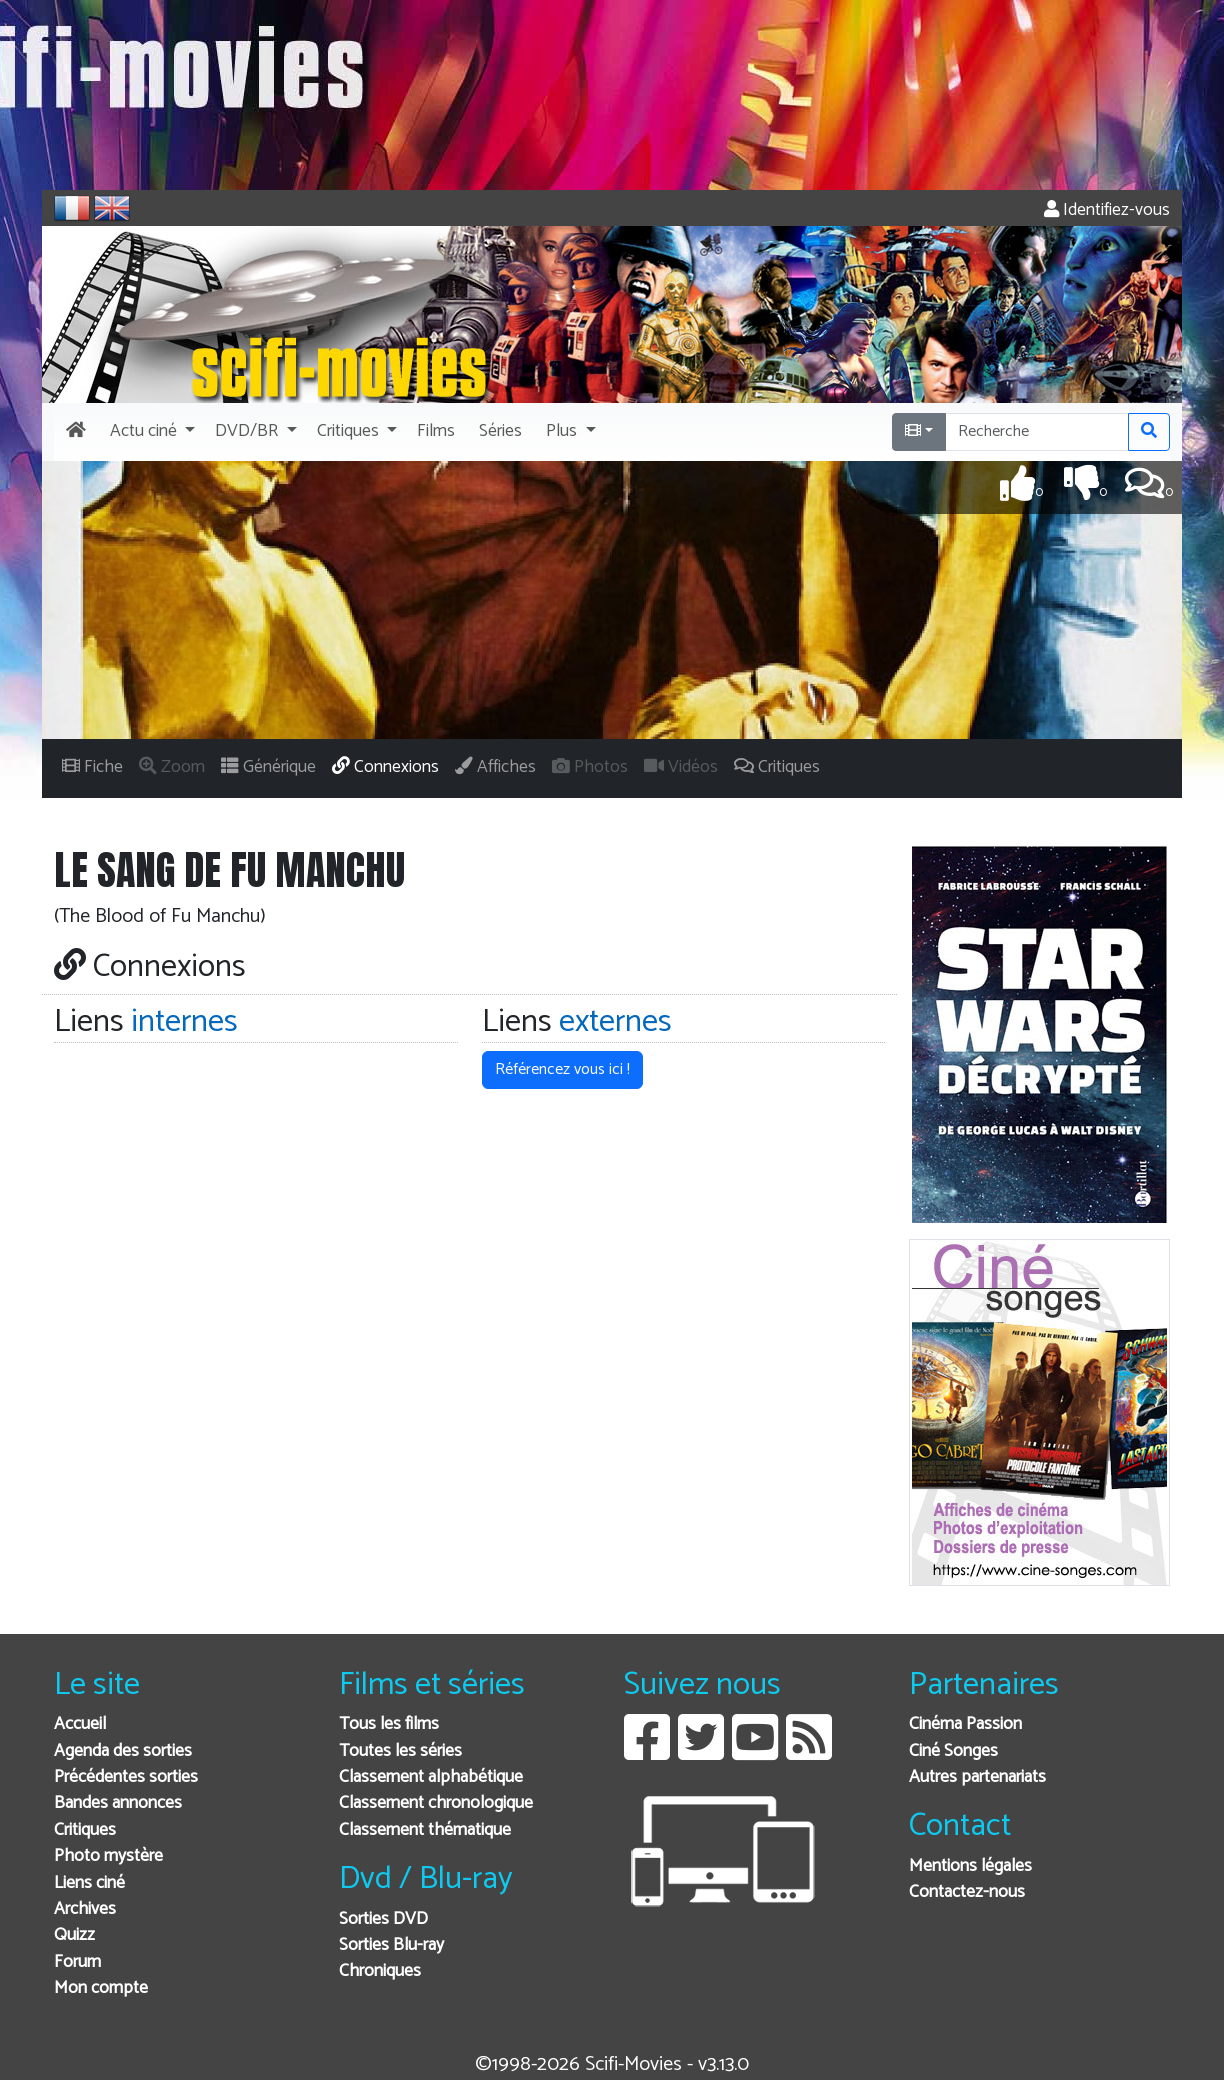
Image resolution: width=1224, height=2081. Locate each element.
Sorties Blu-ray (391, 1945)
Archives (85, 1909)
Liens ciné (89, 1883)
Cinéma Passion (965, 1724)
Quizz (74, 1935)
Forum (77, 1962)
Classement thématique (425, 1830)
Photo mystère (108, 1856)
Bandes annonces (118, 1803)
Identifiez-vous (1107, 210)
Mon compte (101, 1988)
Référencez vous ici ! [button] (562, 1069)
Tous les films (389, 1724)
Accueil (80, 1724)
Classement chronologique (436, 1803)
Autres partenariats (977, 1777)
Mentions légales (970, 1866)
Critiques (85, 1830)
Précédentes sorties (126, 1777)
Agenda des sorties (123, 1751)
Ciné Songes (953, 1751)
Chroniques (380, 1971)
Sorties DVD (383, 1919)
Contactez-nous (967, 1892)
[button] (150, 432)
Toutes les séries (400, 1751)
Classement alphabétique (431, 1777)
